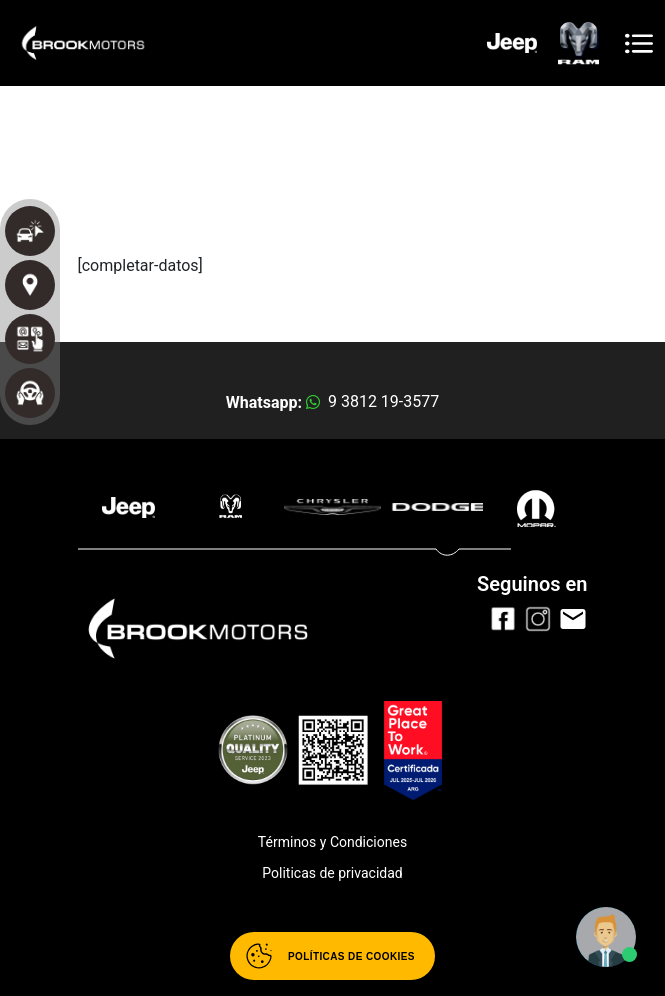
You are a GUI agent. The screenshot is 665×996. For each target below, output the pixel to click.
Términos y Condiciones (332, 842)
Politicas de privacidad (332, 873)
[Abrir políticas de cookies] (332, 956)
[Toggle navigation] (639, 43)
